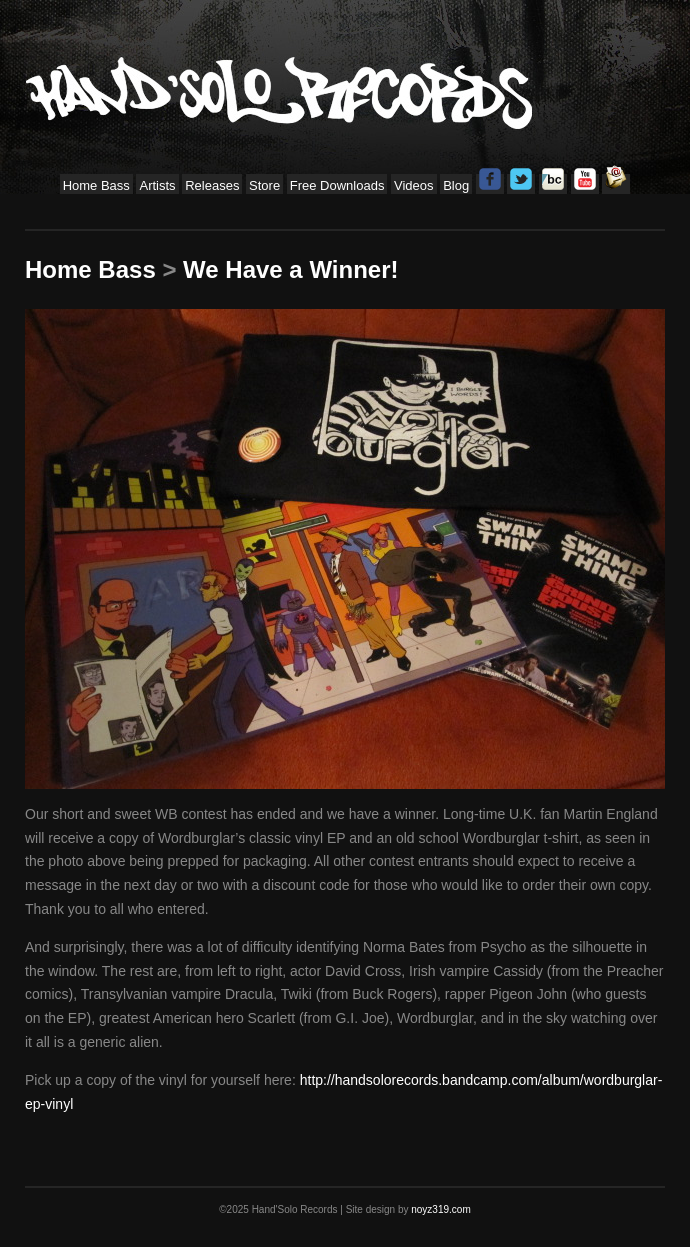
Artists (157, 185)
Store (264, 185)
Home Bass (96, 185)
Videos (414, 185)
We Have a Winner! (290, 269)
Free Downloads (337, 185)
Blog (456, 185)
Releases (212, 185)
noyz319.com (440, 1209)
